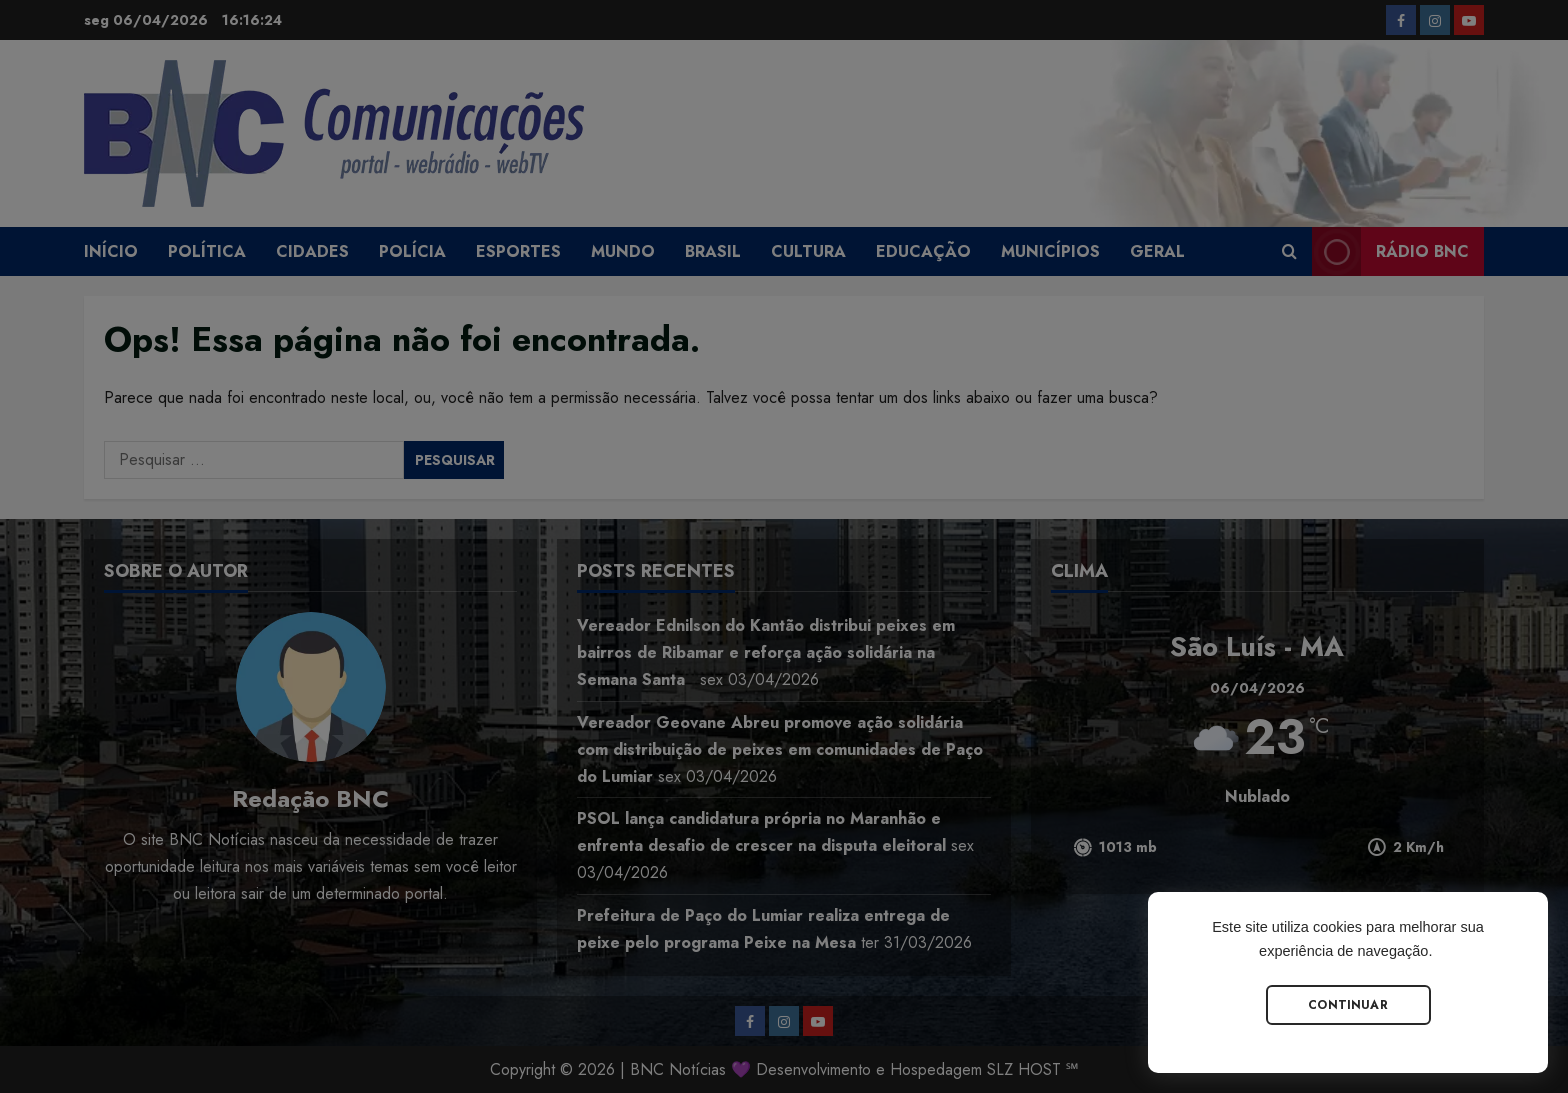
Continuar (1348, 1005)
